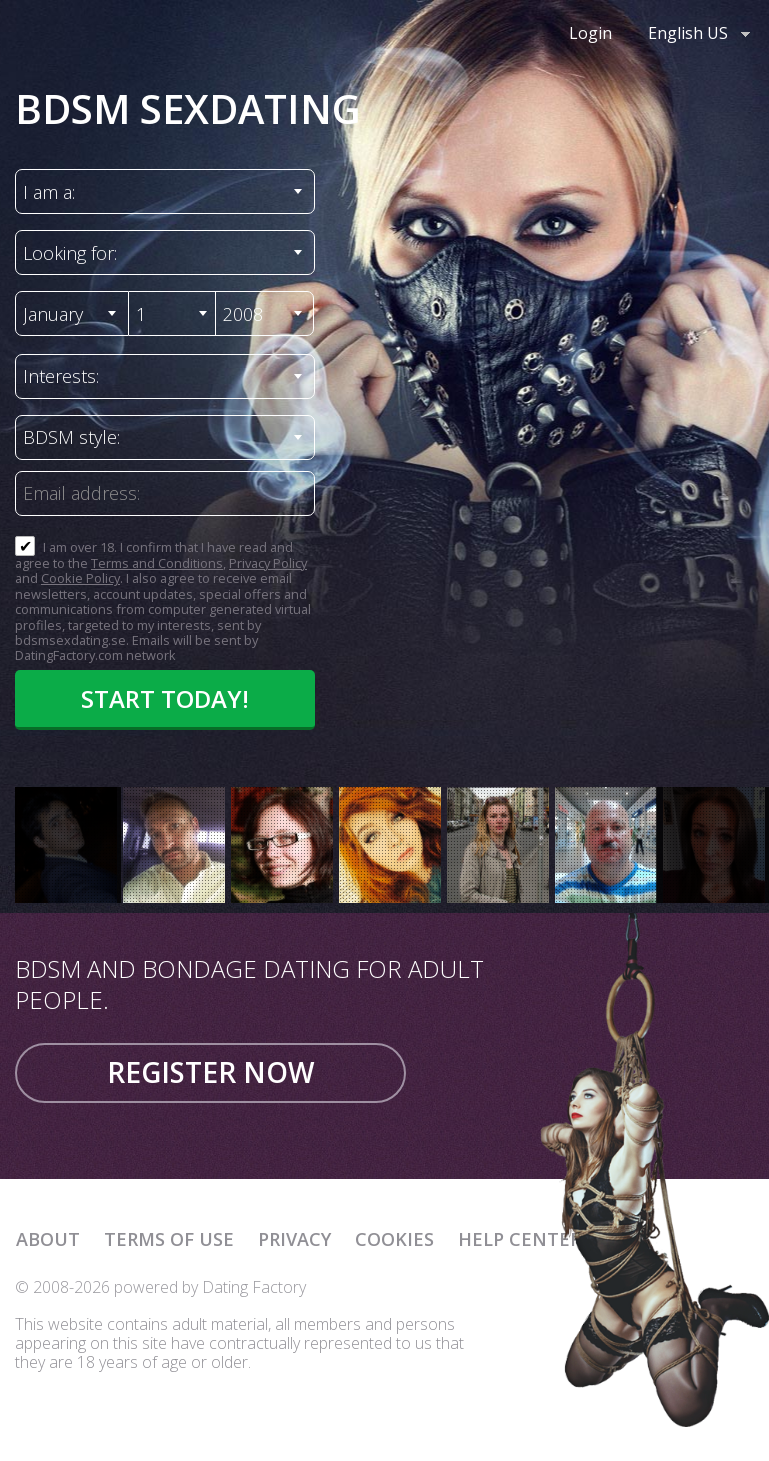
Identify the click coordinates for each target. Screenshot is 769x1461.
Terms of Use (169, 1239)
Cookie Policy (80, 578)
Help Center (519, 1239)
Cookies (394, 1239)
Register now (210, 1072)
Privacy (294, 1239)
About (48, 1239)
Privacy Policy (268, 563)
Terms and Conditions (157, 563)
